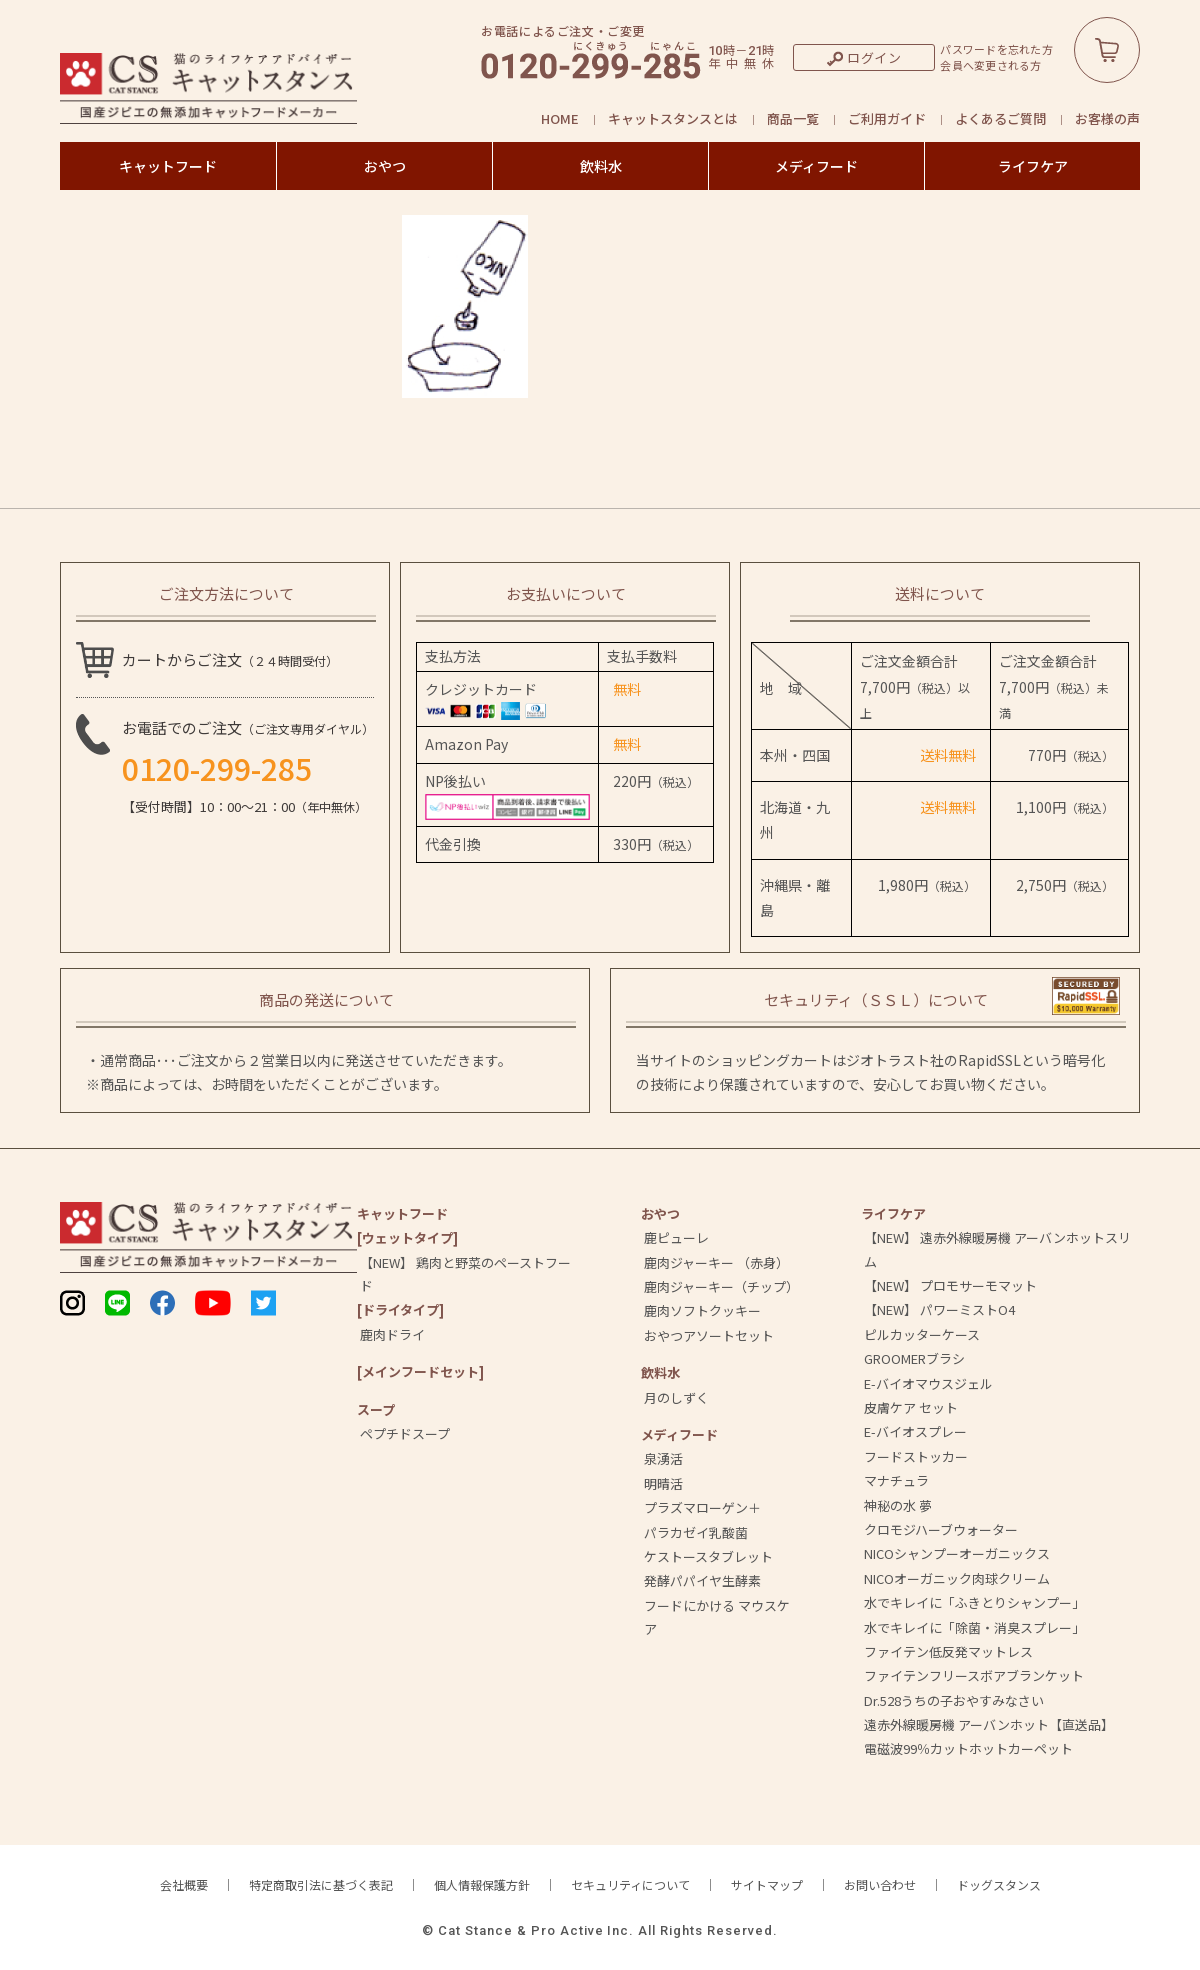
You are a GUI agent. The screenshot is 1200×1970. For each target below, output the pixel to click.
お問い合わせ (880, 1884)
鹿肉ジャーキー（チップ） (721, 1286)
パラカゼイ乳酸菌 (696, 1532)
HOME (560, 118)
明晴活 (663, 1483)
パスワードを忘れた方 (996, 49)
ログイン (874, 57)
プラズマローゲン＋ (702, 1507)
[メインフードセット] (420, 1371)
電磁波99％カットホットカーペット (968, 1748)
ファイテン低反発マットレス (948, 1651)
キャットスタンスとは (673, 118)
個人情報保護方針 (482, 1884)
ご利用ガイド (887, 118)
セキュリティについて (630, 1884)
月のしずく (676, 1397)
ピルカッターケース (922, 1334)
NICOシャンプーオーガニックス (957, 1553)
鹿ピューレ (676, 1237)
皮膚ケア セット (911, 1407)
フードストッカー (916, 1456)
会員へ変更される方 (990, 65)
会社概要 (184, 1884)
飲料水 (601, 166)
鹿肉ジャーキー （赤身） (716, 1262)
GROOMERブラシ (914, 1358)
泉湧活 (663, 1458)
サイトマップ (767, 1884)
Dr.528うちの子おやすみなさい (954, 1700)
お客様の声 (1107, 118)
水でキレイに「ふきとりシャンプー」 (974, 1602)
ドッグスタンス (999, 1884)
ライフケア (1033, 166)
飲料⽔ (660, 1372)
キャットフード (168, 166)
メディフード (816, 166)
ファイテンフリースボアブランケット (974, 1675)
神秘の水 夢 (898, 1505)
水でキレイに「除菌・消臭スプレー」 (974, 1627)
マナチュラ (896, 1480)
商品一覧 (793, 118)
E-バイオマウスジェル (928, 1383)
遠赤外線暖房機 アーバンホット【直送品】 (989, 1724)
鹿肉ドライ (392, 1334)
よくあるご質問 (1000, 118)
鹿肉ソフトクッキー (702, 1310)
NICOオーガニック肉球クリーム (957, 1578)
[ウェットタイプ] (407, 1237)
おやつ (385, 166)
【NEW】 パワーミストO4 (939, 1309)
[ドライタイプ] (400, 1309)
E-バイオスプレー (915, 1431)
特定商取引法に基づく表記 (321, 1884)
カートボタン (1107, 50)
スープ (376, 1409)
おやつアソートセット (709, 1335)
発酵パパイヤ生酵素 (702, 1580)
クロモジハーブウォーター (941, 1529)
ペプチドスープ (405, 1433)
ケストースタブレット (708, 1556)
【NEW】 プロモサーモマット (950, 1285)
